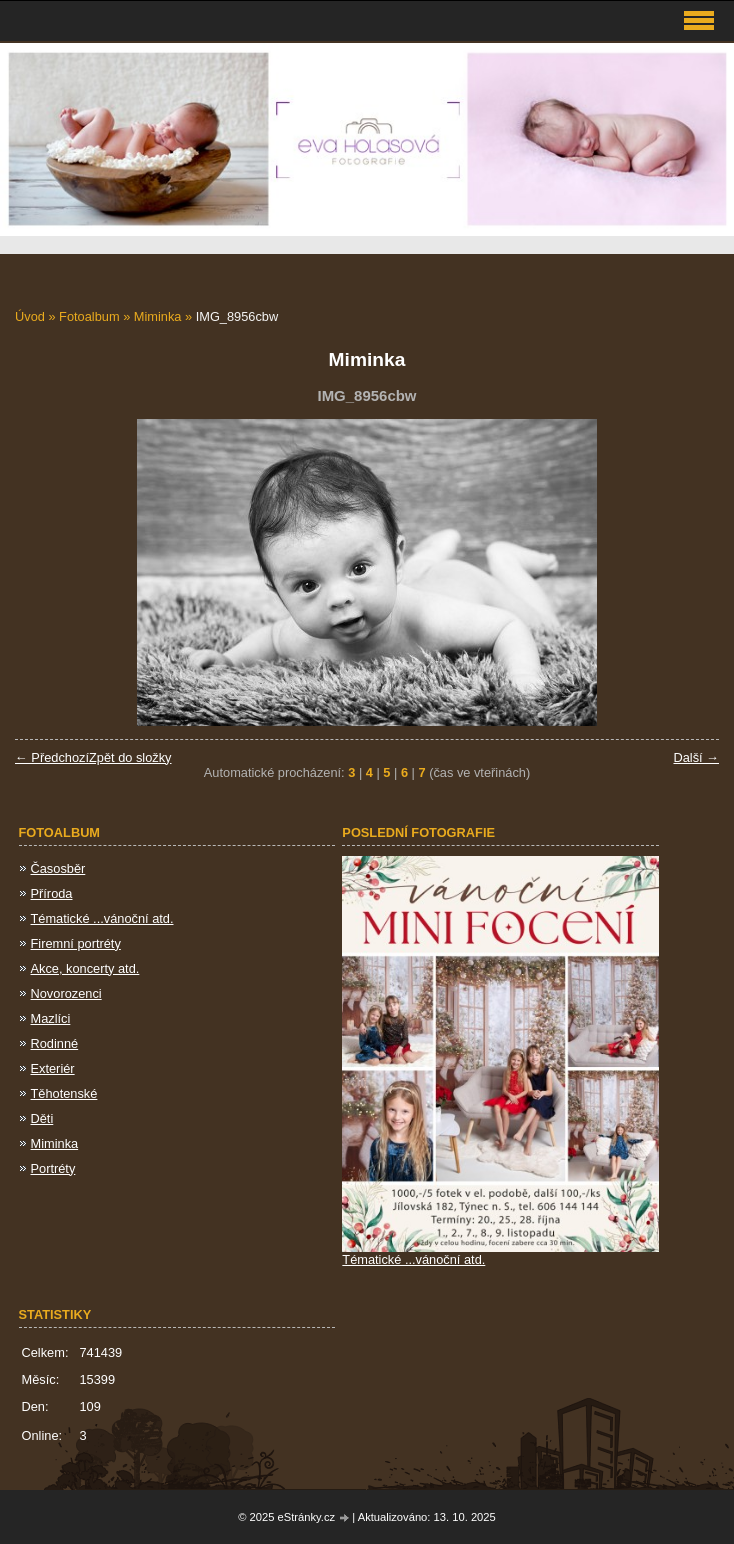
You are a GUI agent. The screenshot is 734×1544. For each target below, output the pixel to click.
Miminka (158, 316)
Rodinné (55, 1043)
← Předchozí (52, 757)
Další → (696, 757)
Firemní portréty (76, 943)
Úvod (30, 316)
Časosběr (58, 868)
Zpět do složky (130, 757)
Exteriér (53, 1068)
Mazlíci (51, 1018)
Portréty (53, 1168)
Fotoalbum (89, 316)
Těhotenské (64, 1093)
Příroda (52, 893)
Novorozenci (66, 993)
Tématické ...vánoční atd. (102, 918)
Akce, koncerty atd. (85, 968)
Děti (42, 1118)
